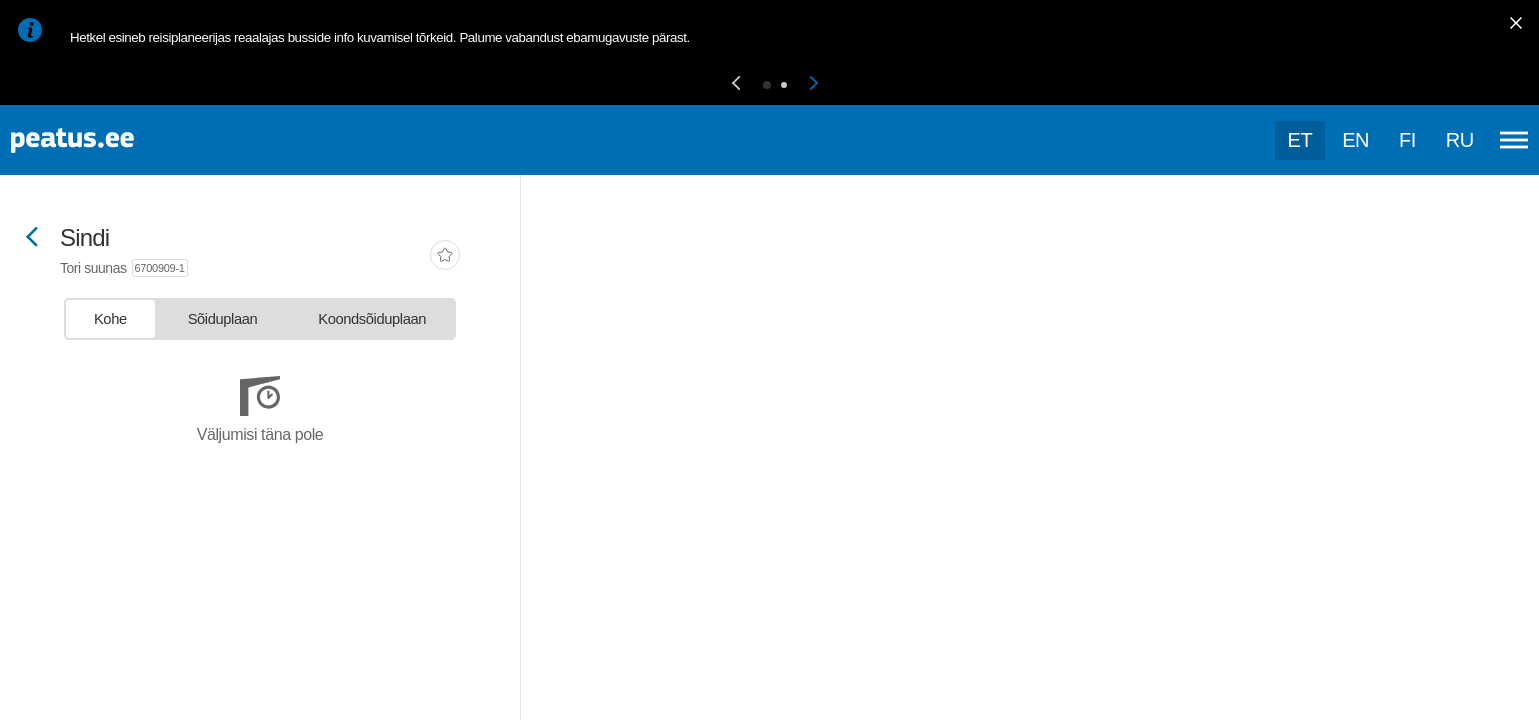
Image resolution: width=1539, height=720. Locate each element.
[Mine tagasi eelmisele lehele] (32, 238)
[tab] (110, 319)
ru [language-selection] (1460, 140)
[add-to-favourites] (445, 257)
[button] (736, 84)
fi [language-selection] (1407, 140)
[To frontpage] (115, 140)
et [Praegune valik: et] (1300, 140)
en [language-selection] (1355, 140)
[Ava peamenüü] (1514, 140)
